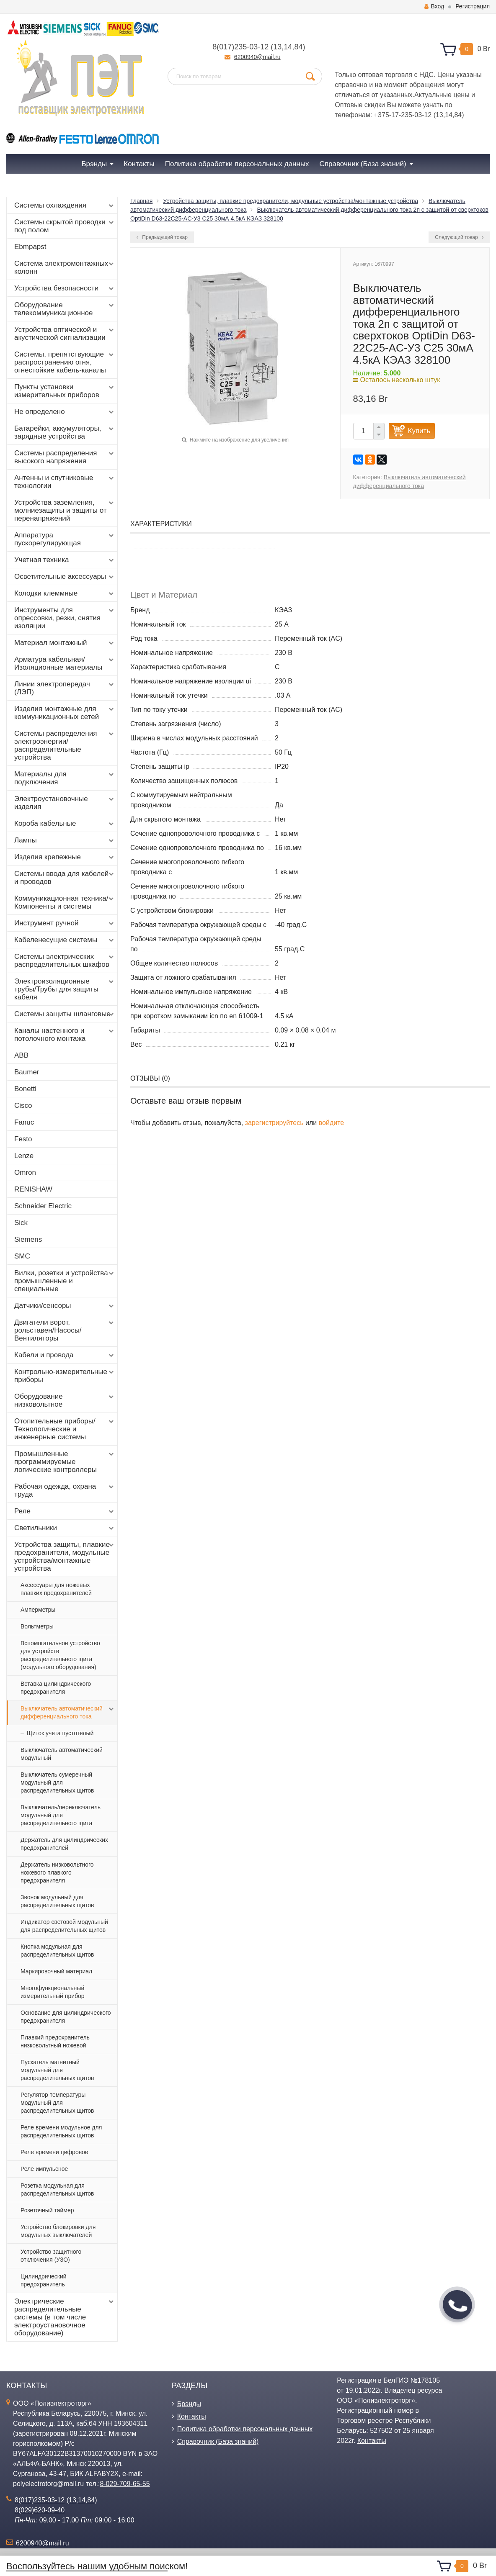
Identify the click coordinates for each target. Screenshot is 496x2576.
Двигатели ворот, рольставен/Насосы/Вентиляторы (64, 1330)
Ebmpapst (30, 247)
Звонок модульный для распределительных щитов (57, 1901)
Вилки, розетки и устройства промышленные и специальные (64, 1281)
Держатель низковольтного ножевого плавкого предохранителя (57, 1872)
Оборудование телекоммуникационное (64, 309)
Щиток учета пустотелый (60, 1733)
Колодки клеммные (64, 593)
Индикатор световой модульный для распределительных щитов (64, 1926)
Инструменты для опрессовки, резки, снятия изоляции (64, 618)
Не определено (64, 412)
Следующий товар (459, 237)
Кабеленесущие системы (64, 940)
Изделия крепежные (64, 857)
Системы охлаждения (64, 205)
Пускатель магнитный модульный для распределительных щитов (57, 2070)
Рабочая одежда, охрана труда (64, 1490)
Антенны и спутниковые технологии (64, 482)
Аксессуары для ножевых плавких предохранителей (56, 1589)
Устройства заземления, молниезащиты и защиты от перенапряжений (64, 510)
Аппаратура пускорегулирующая (64, 539)
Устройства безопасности (64, 288)
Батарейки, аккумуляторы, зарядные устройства (64, 432)
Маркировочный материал (56, 1971)
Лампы (64, 840)
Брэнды (189, 2403)
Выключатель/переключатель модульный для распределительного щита (61, 1815)
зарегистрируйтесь (274, 1122)
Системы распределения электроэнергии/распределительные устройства (64, 745)
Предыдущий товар (162, 237)
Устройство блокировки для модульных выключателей (58, 2231)
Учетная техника (64, 560)
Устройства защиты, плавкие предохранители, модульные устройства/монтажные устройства (64, 1556)
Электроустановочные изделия (64, 803)
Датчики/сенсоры (64, 1306)
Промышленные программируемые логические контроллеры (64, 1462)
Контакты (191, 2416)
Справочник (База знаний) (218, 2441)
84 (298, 47)
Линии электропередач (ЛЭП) (64, 688)
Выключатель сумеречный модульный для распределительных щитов (57, 1782)
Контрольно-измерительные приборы (64, 1376)
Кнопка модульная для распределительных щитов (57, 1950)
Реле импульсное (44, 2168)
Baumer (26, 1072)
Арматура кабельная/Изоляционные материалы (64, 663)
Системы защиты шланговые (64, 1014)
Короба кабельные (64, 823)
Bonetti (25, 1089)
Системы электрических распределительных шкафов (64, 960)
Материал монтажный (64, 643)
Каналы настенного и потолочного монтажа (64, 1035)
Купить (419, 431)
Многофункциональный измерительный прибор (53, 1992)
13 (277, 47)
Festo (23, 1139)
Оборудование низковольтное (64, 1400)
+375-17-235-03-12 (402, 114)
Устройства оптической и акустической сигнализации (64, 334)
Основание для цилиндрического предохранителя (66, 2016)
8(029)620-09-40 (40, 2510)
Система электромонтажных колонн (64, 267)
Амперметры (38, 1609)
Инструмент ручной (64, 923)
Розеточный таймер (47, 2210)
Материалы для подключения (64, 778)
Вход (434, 6)
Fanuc (24, 1122)
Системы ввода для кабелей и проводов (64, 878)
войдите (331, 1122)
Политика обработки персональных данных (245, 2428)
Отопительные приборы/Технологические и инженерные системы (64, 1429)
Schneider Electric (43, 1206)
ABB (21, 1055)
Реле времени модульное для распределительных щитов (61, 2131)
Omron (25, 1172)
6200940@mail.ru (257, 57)
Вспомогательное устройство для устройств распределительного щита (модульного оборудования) (60, 1655)
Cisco (23, 1106)
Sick (21, 1223)
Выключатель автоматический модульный (62, 1753)
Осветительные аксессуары (64, 577)
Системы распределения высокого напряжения (64, 457)
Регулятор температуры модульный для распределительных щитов (57, 2102)
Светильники (64, 1528)
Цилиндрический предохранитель (44, 2280)
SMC (22, 1256)
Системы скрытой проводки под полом (64, 226)
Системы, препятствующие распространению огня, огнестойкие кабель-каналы (64, 362)
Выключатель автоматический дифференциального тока (68, 1712)
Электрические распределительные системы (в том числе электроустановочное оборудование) (64, 2317)
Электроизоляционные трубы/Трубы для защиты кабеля (64, 989)
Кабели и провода (64, 1355)
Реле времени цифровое (54, 2152)
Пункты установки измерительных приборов (64, 391)
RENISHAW (33, 1189)
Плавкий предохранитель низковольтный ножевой (55, 2041)
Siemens (28, 1239)
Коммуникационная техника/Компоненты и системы (64, 902)
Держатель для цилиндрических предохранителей (64, 1843)
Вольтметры (37, 1626)
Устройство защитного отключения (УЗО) (51, 2255)
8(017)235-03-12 (240, 47)
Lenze (24, 1156)
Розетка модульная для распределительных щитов (57, 2189)
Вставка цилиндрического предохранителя (56, 1687)
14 (288, 47)
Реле (64, 1511)
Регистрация (472, 6)
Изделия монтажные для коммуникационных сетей (64, 713)
